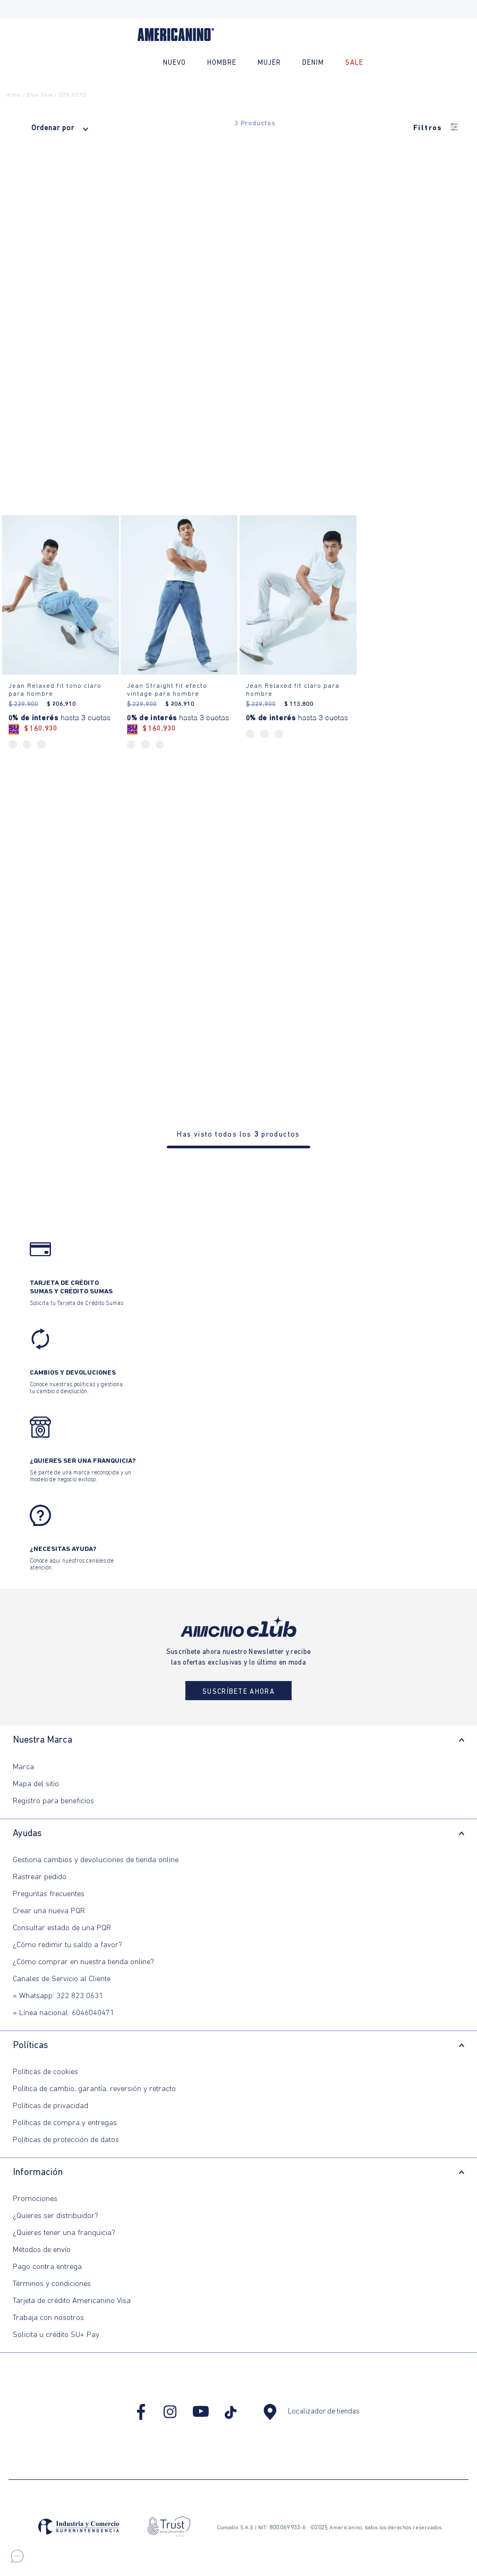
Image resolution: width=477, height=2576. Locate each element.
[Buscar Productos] (458, 63)
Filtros (436, 128)
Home (13, 95)
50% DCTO (72, 95)
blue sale (40, 95)
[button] (17, 2556)
